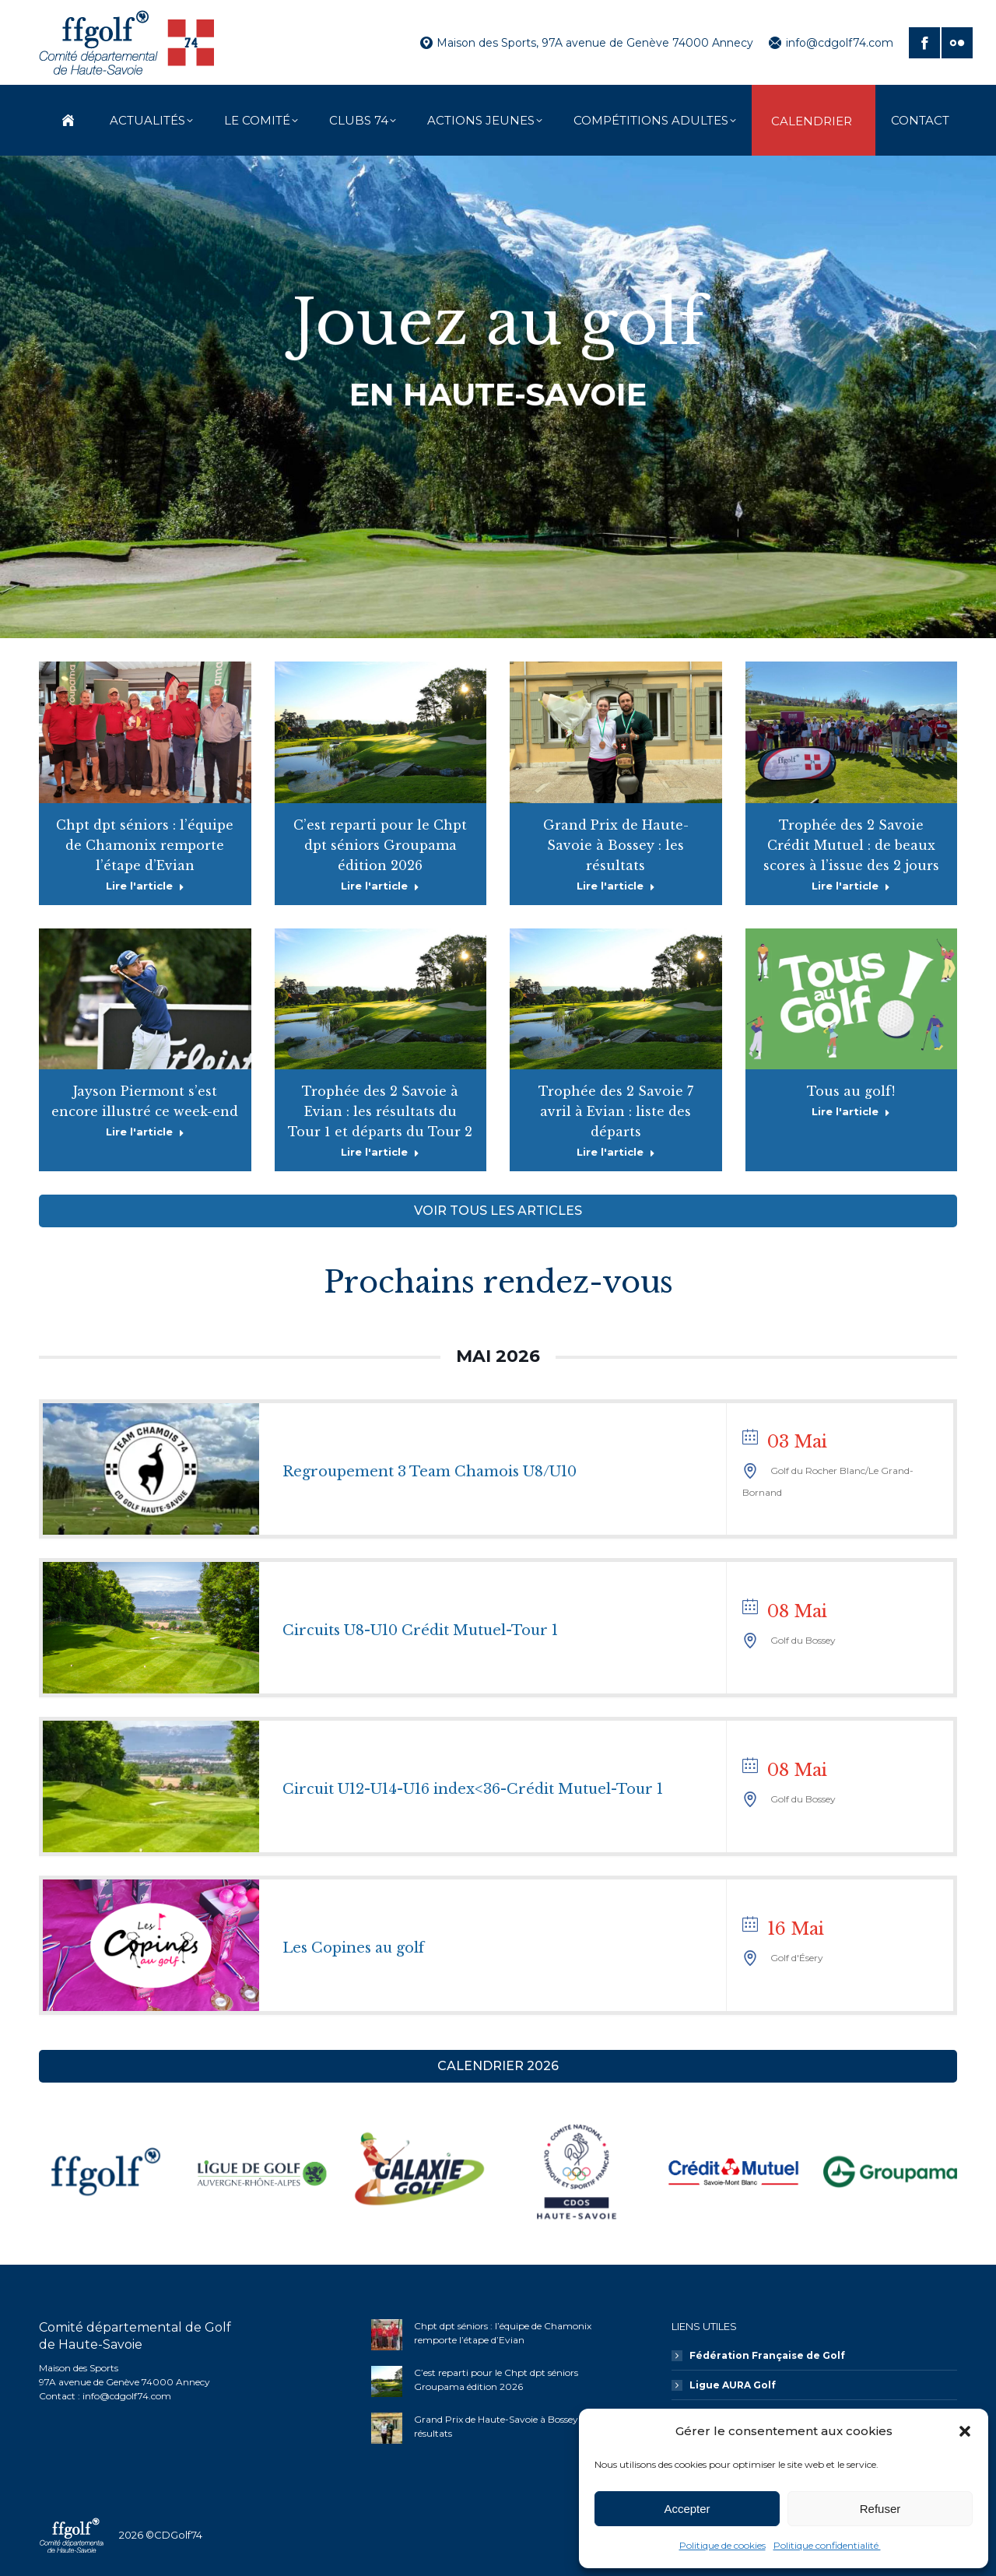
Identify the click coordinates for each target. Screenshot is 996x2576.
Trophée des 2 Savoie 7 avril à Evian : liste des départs (615, 1111)
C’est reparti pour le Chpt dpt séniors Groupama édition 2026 (380, 845)
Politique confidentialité (827, 2545)
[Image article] (386, 2334)
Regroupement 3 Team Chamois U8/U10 (429, 1471)
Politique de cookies (722, 2545)
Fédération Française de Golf (767, 2355)
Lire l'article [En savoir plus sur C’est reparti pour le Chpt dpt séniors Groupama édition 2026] (380, 885)
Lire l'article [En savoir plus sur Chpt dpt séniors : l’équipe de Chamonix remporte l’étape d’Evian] (145, 885)
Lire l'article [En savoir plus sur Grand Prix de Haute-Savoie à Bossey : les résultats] (616, 885)
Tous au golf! (851, 1091)
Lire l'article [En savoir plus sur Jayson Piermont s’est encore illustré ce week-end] (145, 1131)
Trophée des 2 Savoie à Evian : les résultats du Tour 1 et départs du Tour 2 (380, 1111)
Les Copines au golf (353, 1948)
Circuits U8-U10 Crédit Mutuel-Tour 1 (420, 1630)
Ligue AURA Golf (732, 2385)
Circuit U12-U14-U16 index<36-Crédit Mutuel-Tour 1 (472, 1789)
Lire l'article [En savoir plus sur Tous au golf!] (851, 1111)
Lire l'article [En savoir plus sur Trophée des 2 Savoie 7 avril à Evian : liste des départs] (616, 1152)
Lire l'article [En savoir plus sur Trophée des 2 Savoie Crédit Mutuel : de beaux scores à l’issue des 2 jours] (851, 885)
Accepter (687, 2508)
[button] (965, 2431)
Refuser (880, 2508)
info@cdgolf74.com (831, 43)
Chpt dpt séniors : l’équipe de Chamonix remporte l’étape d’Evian (144, 845)
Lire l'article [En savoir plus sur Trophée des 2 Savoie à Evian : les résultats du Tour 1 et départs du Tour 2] (380, 1152)
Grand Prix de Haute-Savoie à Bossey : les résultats (616, 845)
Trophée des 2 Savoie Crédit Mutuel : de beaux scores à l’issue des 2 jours (851, 845)
